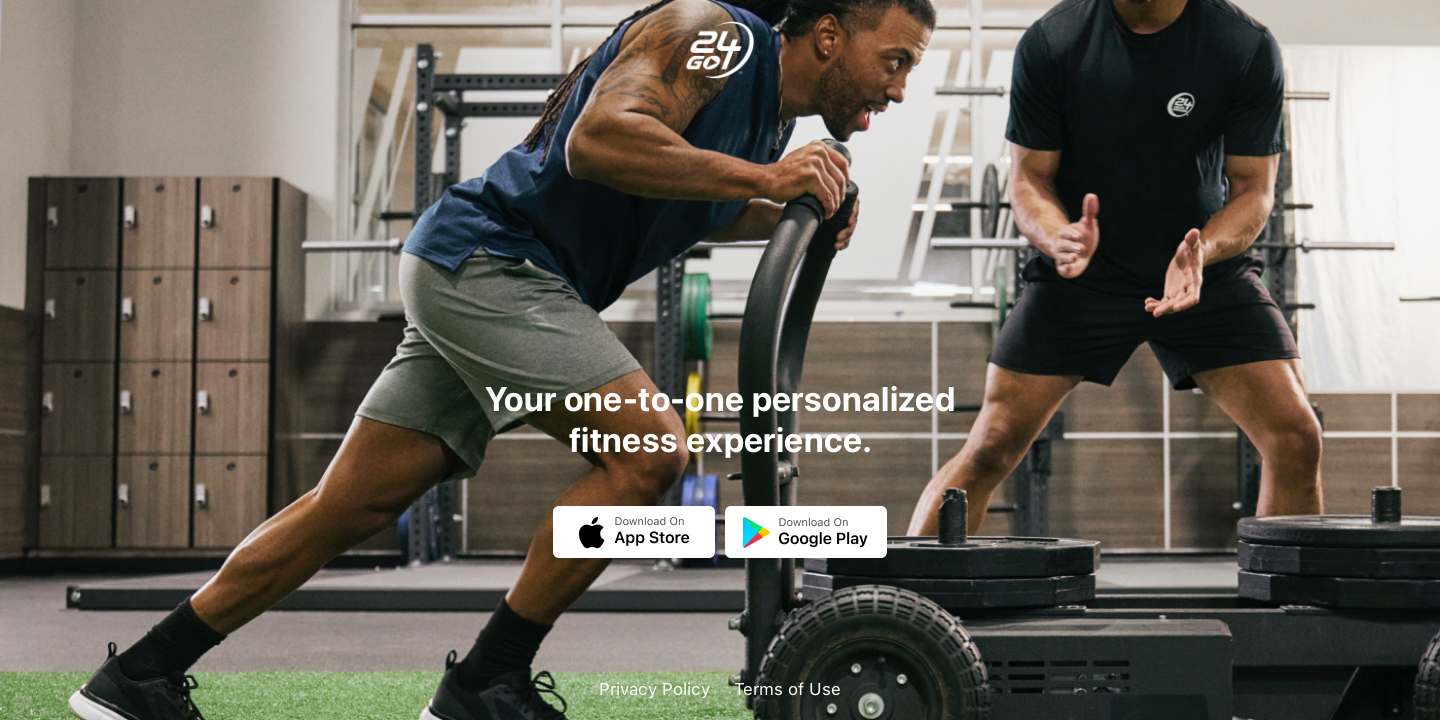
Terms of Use (787, 689)
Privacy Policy (654, 689)
